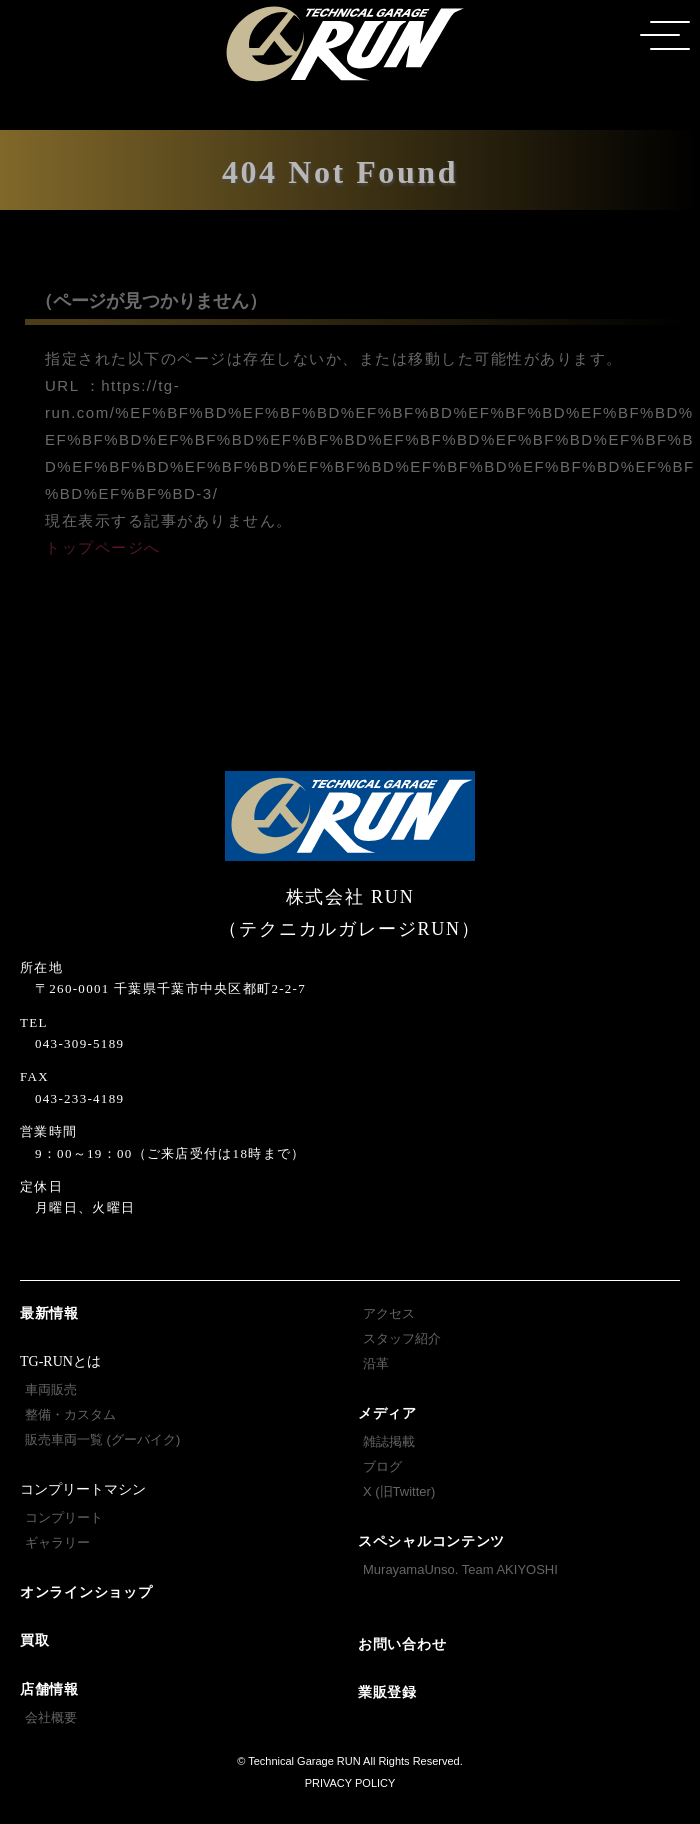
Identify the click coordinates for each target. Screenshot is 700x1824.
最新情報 (49, 1313)
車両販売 (51, 1389)
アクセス (389, 1313)
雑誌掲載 (389, 1441)
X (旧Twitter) (399, 1491)
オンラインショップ (86, 1592)
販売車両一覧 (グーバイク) (102, 1439)
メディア (387, 1413)
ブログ (382, 1466)
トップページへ (103, 547)
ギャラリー (57, 1542)
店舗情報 (49, 1689)
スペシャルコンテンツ (431, 1541)
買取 (34, 1640)
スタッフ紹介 (402, 1338)
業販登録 (387, 1692)
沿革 (376, 1363)
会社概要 (51, 1717)
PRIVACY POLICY (350, 1783)
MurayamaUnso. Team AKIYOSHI (460, 1569)
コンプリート (64, 1517)
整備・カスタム (70, 1414)
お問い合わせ (402, 1644)
